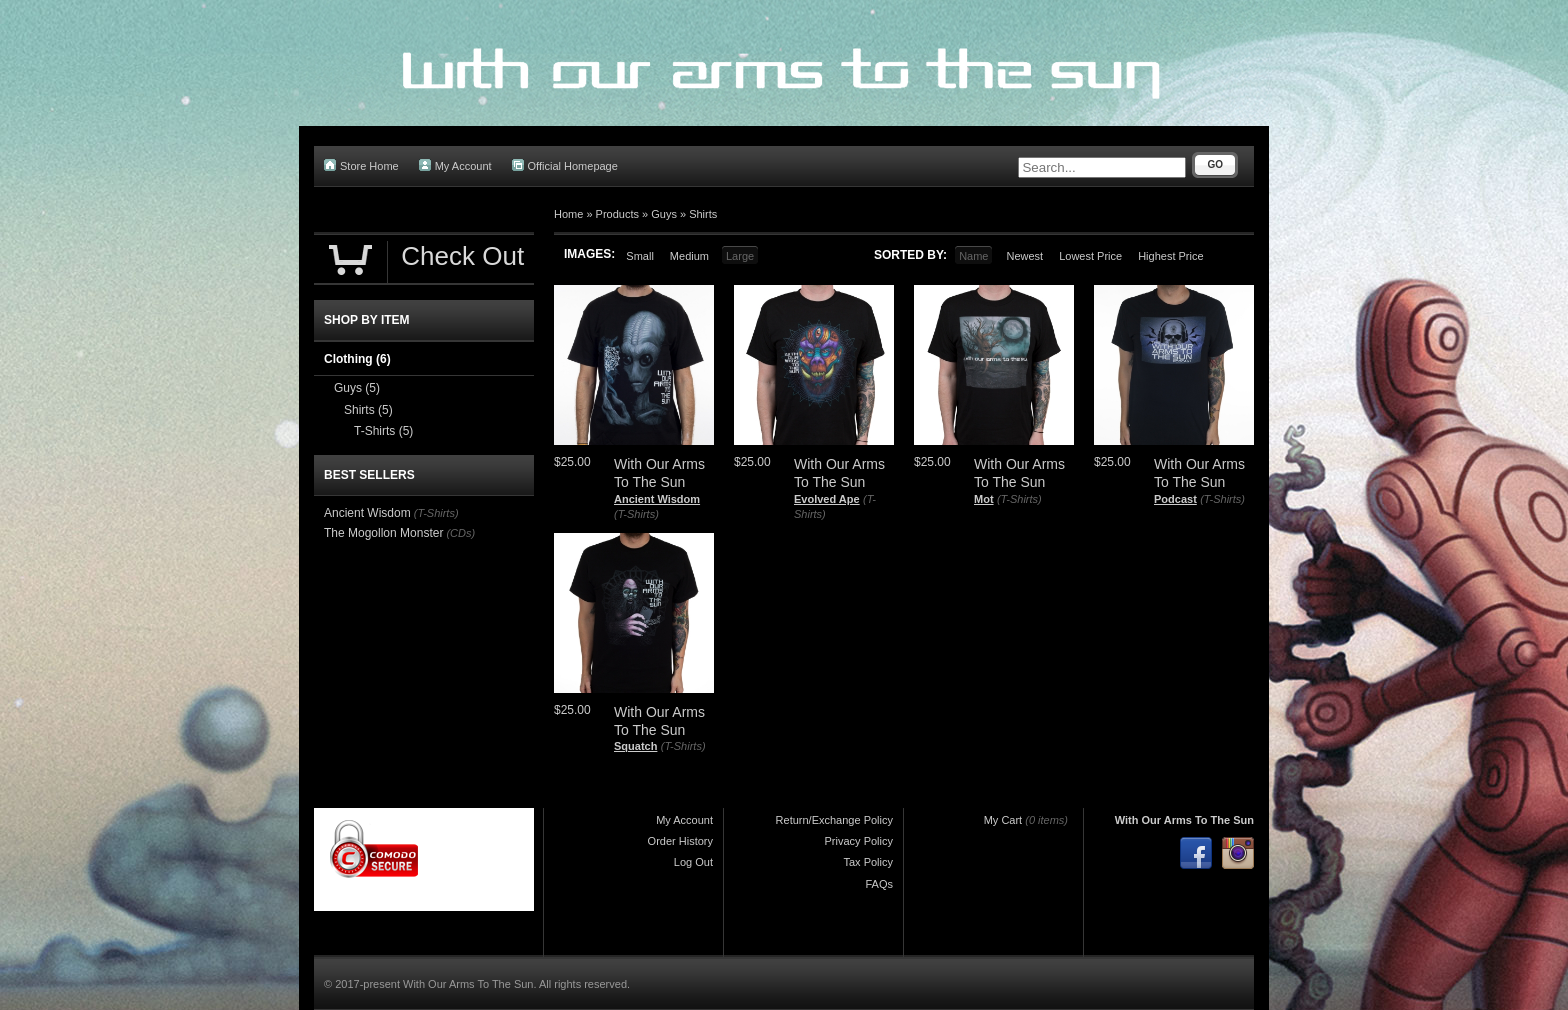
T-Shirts (383, 431)
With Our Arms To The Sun (1184, 820)
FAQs (879, 884)
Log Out (693, 862)
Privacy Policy (859, 841)
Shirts (703, 214)
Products (617, 214)
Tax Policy (868, 862)
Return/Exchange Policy (834, 820)
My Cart (1003, 820)
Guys (664, 214)
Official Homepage (565, 165)
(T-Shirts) (636, 514)
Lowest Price (1090, 256)
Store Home (361, 165)
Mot (984, 499)
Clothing (357, 359)
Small (640, 256)
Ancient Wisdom (657, 499)
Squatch (635, 746)
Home (568, 214)
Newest (1024, 256)
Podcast (1175, 499)
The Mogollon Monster (383, 533)
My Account (455, 165)
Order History (680, 841)
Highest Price (1170, 256)
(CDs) (460, 533)
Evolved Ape (827, 499)
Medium (689, 256)
